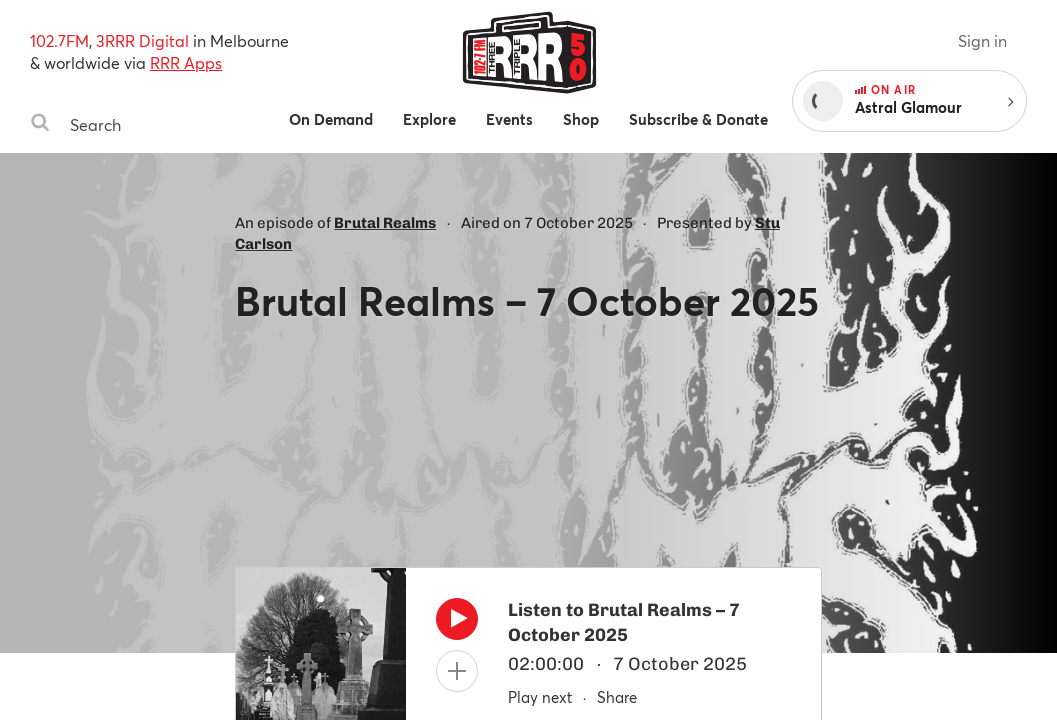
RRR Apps (186, 62)
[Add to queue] (457, 671)
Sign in (982, 40)
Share (617, 697)
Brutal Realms (385, 223)
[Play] (457, 624)
